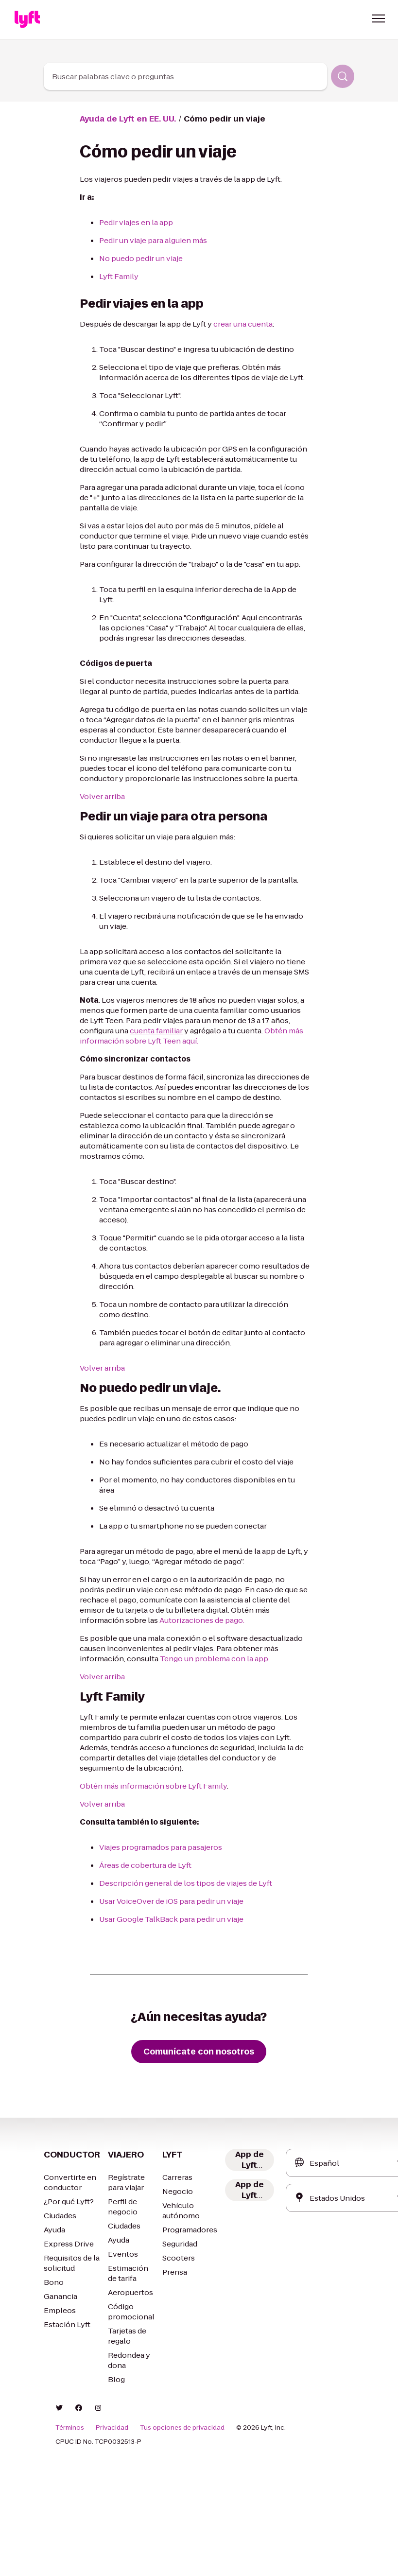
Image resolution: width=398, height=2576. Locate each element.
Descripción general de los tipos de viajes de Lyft (185, 1883)
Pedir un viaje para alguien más (153, 240)
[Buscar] (342, 76)
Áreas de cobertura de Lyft (145, 1865)
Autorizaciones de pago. (201, 1620)
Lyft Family (118, 276)
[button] (378, 18)
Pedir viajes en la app (136, 222)
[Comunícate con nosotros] (198, 2051)
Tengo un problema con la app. (215, 1659)
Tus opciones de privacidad (182, 2427)
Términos (69, 2427)
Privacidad (112, 2427)
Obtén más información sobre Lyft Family (153, 1786)
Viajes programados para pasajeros (160, 1847)
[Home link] (27, 19)
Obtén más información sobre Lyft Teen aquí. (191, 1036)
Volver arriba (102, 796)
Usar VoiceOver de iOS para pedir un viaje (171, 1901)
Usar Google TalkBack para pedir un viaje (171, 1919)
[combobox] (186, 76)
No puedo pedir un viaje (141, 258)
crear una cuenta (243, 324)
